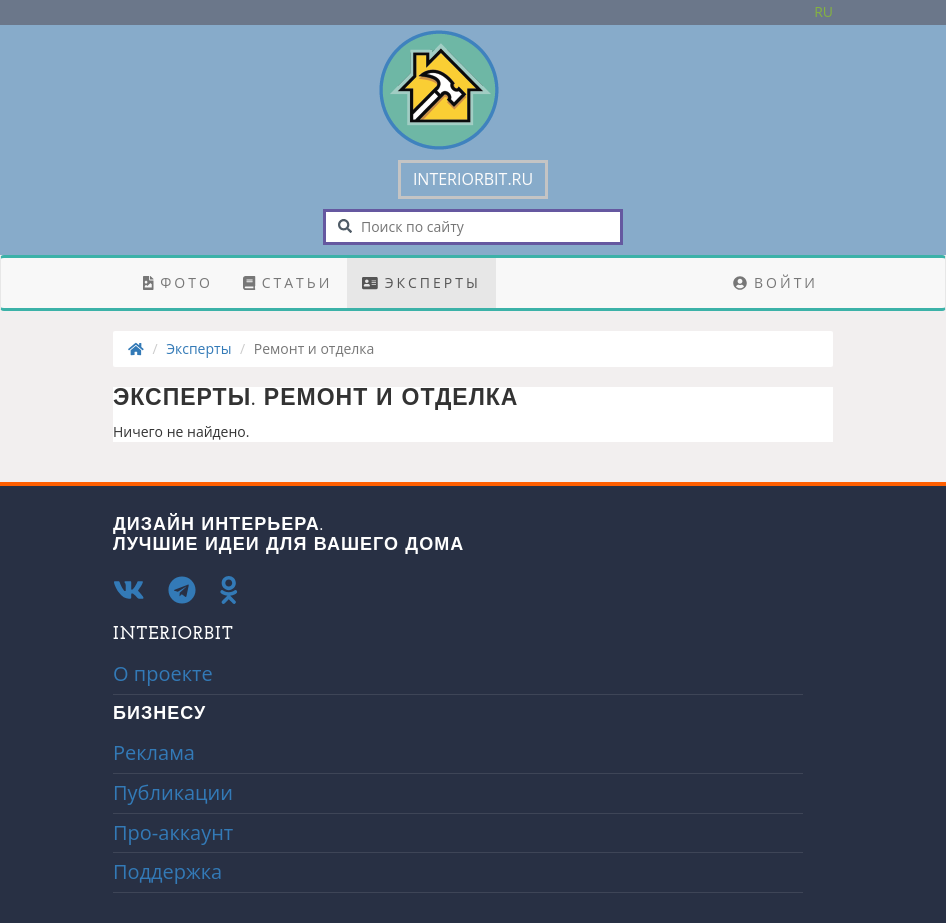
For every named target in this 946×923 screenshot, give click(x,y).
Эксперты (421, 282)
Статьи (288, 282)
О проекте (163, 673)
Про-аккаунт (173, 832)
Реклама (154, 752)
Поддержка (167, 871)
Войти (775, 282)
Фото (178, 282)
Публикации (173, 792)
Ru (823, 11)
